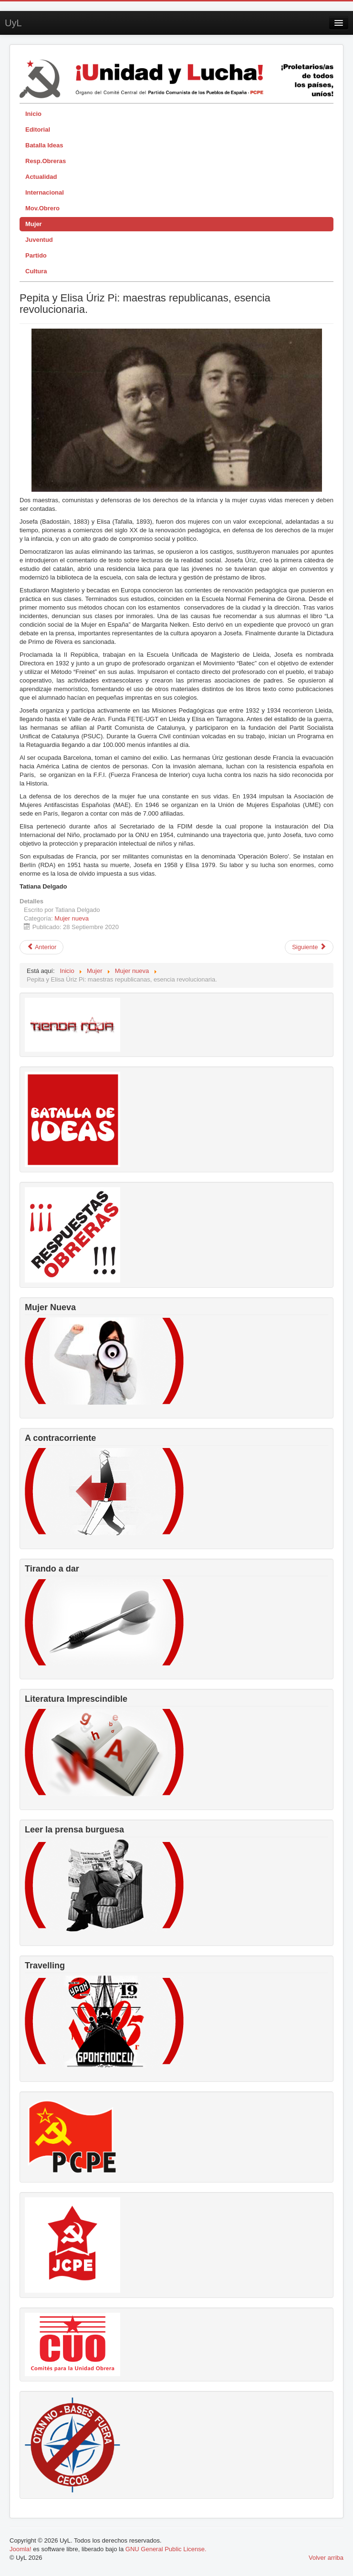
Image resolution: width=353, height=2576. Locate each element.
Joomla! (20, 2549)
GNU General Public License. (166, 2549)
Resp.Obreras (45, 161)
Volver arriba (326, 2557)
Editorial (37, 129)
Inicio (33, 113)
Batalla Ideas (44, 145)
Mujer (33, 224)
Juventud (39, 239)
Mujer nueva (71, 918)
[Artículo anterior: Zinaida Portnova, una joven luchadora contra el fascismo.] (41, 947)
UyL (13, 23)
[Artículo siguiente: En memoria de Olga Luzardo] (309, 947)
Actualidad (41, 176)
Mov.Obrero (42, 208)
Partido (36, 255)
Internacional (44, 192)
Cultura (36, 271)
